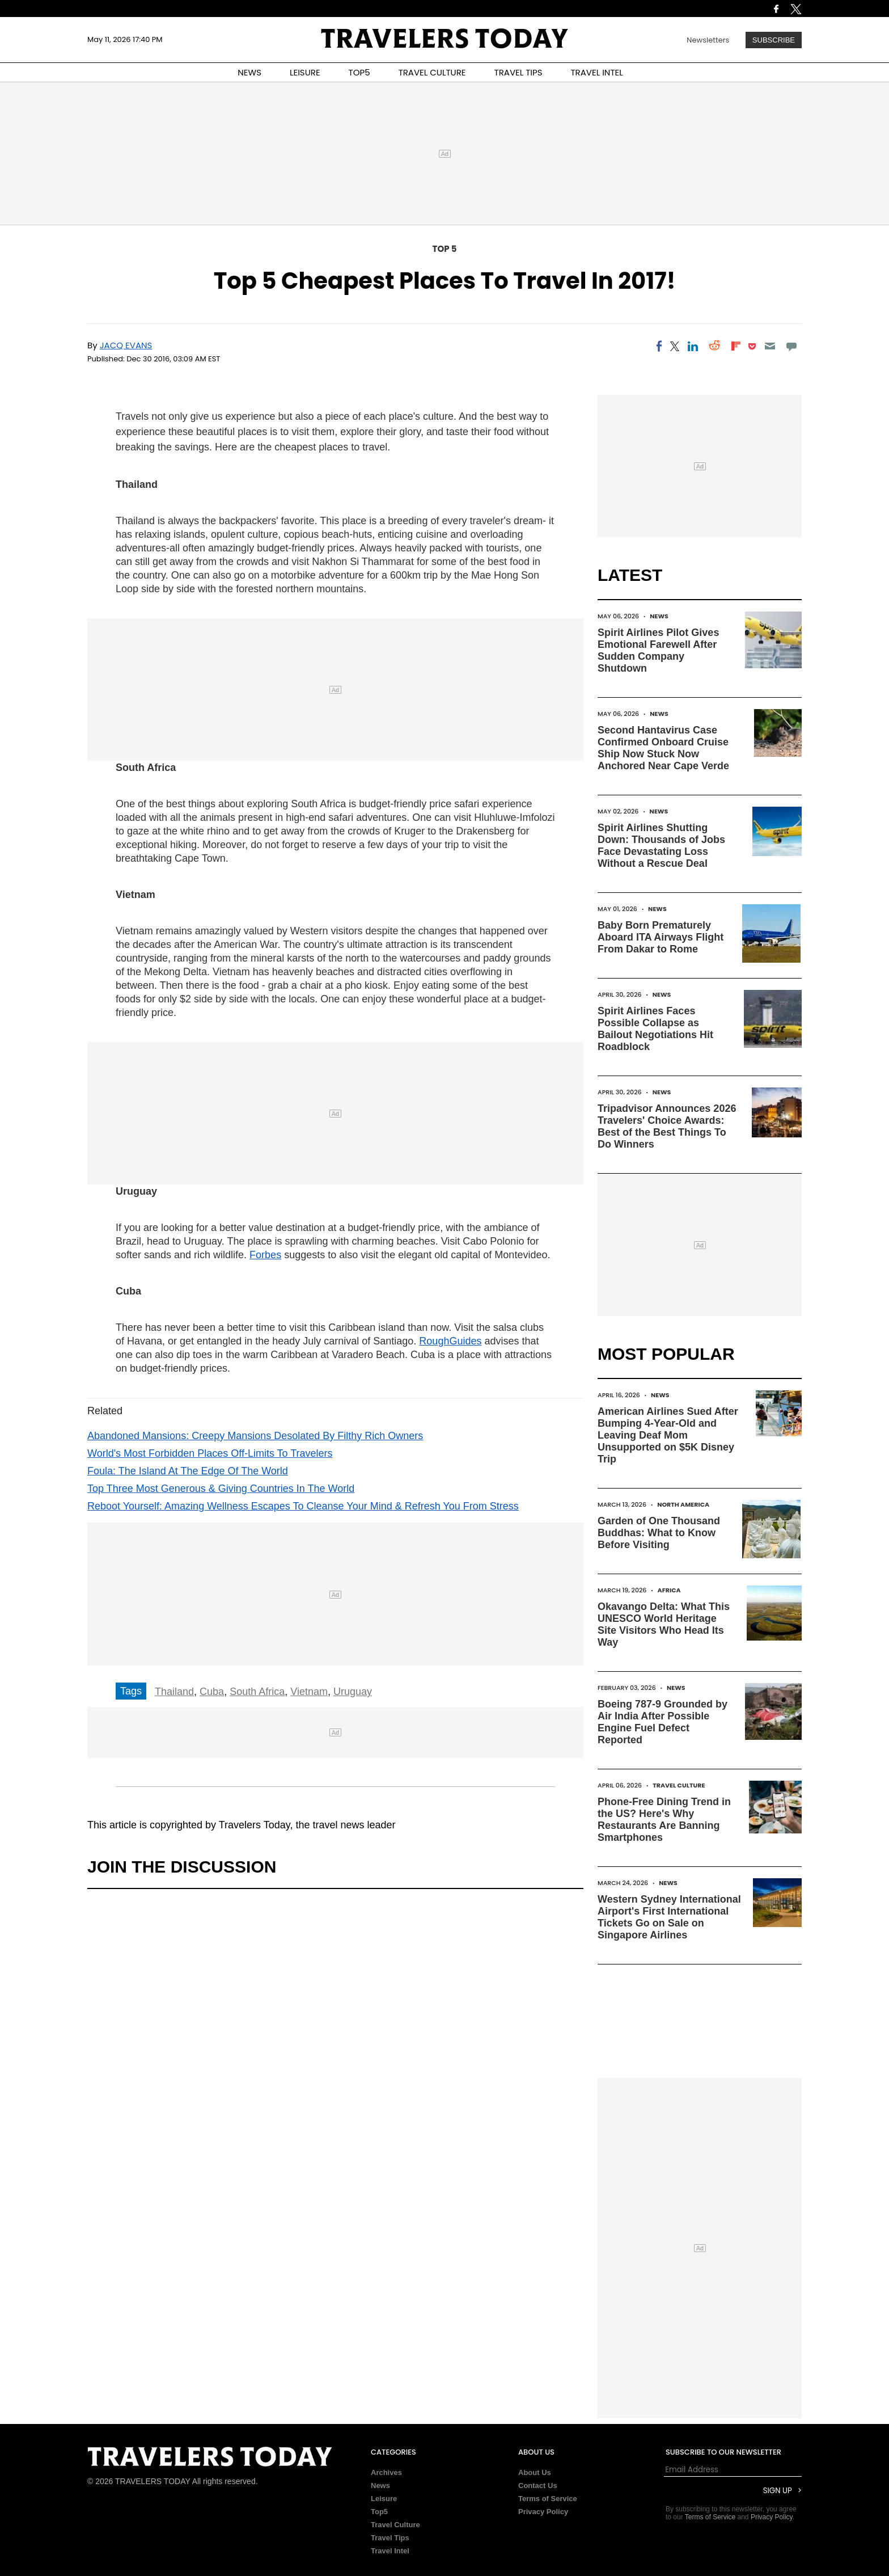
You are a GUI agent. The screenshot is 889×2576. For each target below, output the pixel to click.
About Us (534, 2472)
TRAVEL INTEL (597, 72)
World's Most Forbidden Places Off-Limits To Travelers (210, 1453)
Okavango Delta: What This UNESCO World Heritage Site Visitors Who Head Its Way (664, 1624)
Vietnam (309, 1691)
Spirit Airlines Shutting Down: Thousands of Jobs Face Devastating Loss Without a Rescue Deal (661, 845)
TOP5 (359, 72)
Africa (669, 1590)
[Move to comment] (792, 346)
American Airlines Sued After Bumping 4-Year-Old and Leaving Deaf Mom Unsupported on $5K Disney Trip (668, 1435)
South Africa (257, 1691)
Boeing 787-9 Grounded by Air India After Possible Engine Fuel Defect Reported (662, 1722)
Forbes (265, 1254)
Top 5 (445, 249)
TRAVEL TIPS (518, 72)
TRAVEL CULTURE (432, 72)
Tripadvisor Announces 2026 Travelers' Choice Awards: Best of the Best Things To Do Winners (667, 1126)
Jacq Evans (126, 345)
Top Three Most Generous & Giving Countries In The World (220, 1488)
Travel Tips (390, 2537)
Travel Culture (679, 1785)
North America (683, 1504)
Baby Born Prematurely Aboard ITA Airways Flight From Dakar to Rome (660, 937)
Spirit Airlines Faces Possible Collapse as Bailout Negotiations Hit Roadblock (655, 1028)
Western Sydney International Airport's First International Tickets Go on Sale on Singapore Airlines (669, 1917)
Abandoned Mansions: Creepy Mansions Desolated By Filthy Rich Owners (255, 1435)
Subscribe (773, 40)
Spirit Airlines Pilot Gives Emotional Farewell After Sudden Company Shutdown (658, 650)
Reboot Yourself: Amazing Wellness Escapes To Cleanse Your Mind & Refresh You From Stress (303, 1506)
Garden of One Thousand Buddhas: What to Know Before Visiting (659, 1532)
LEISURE (305, 72)
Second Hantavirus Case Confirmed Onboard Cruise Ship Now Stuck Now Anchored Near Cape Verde (663, 747)
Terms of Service (547, 2498)
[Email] (770, 346)
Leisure (384, 2498)
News (659, 616)
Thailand (174, 1691)
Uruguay (352, 1691)
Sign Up (777, 2490)
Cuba (212, 1691)
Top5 (379, 2511)
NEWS (249, 72)
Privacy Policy (543, 2511)
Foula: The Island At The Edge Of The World (187, 1471)
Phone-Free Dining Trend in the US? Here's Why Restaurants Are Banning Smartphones (664, 1819)
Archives (386, 2472)
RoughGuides (450, 1341)
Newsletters (708, 40)
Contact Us (537, 2485)
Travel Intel (390, 2551)
